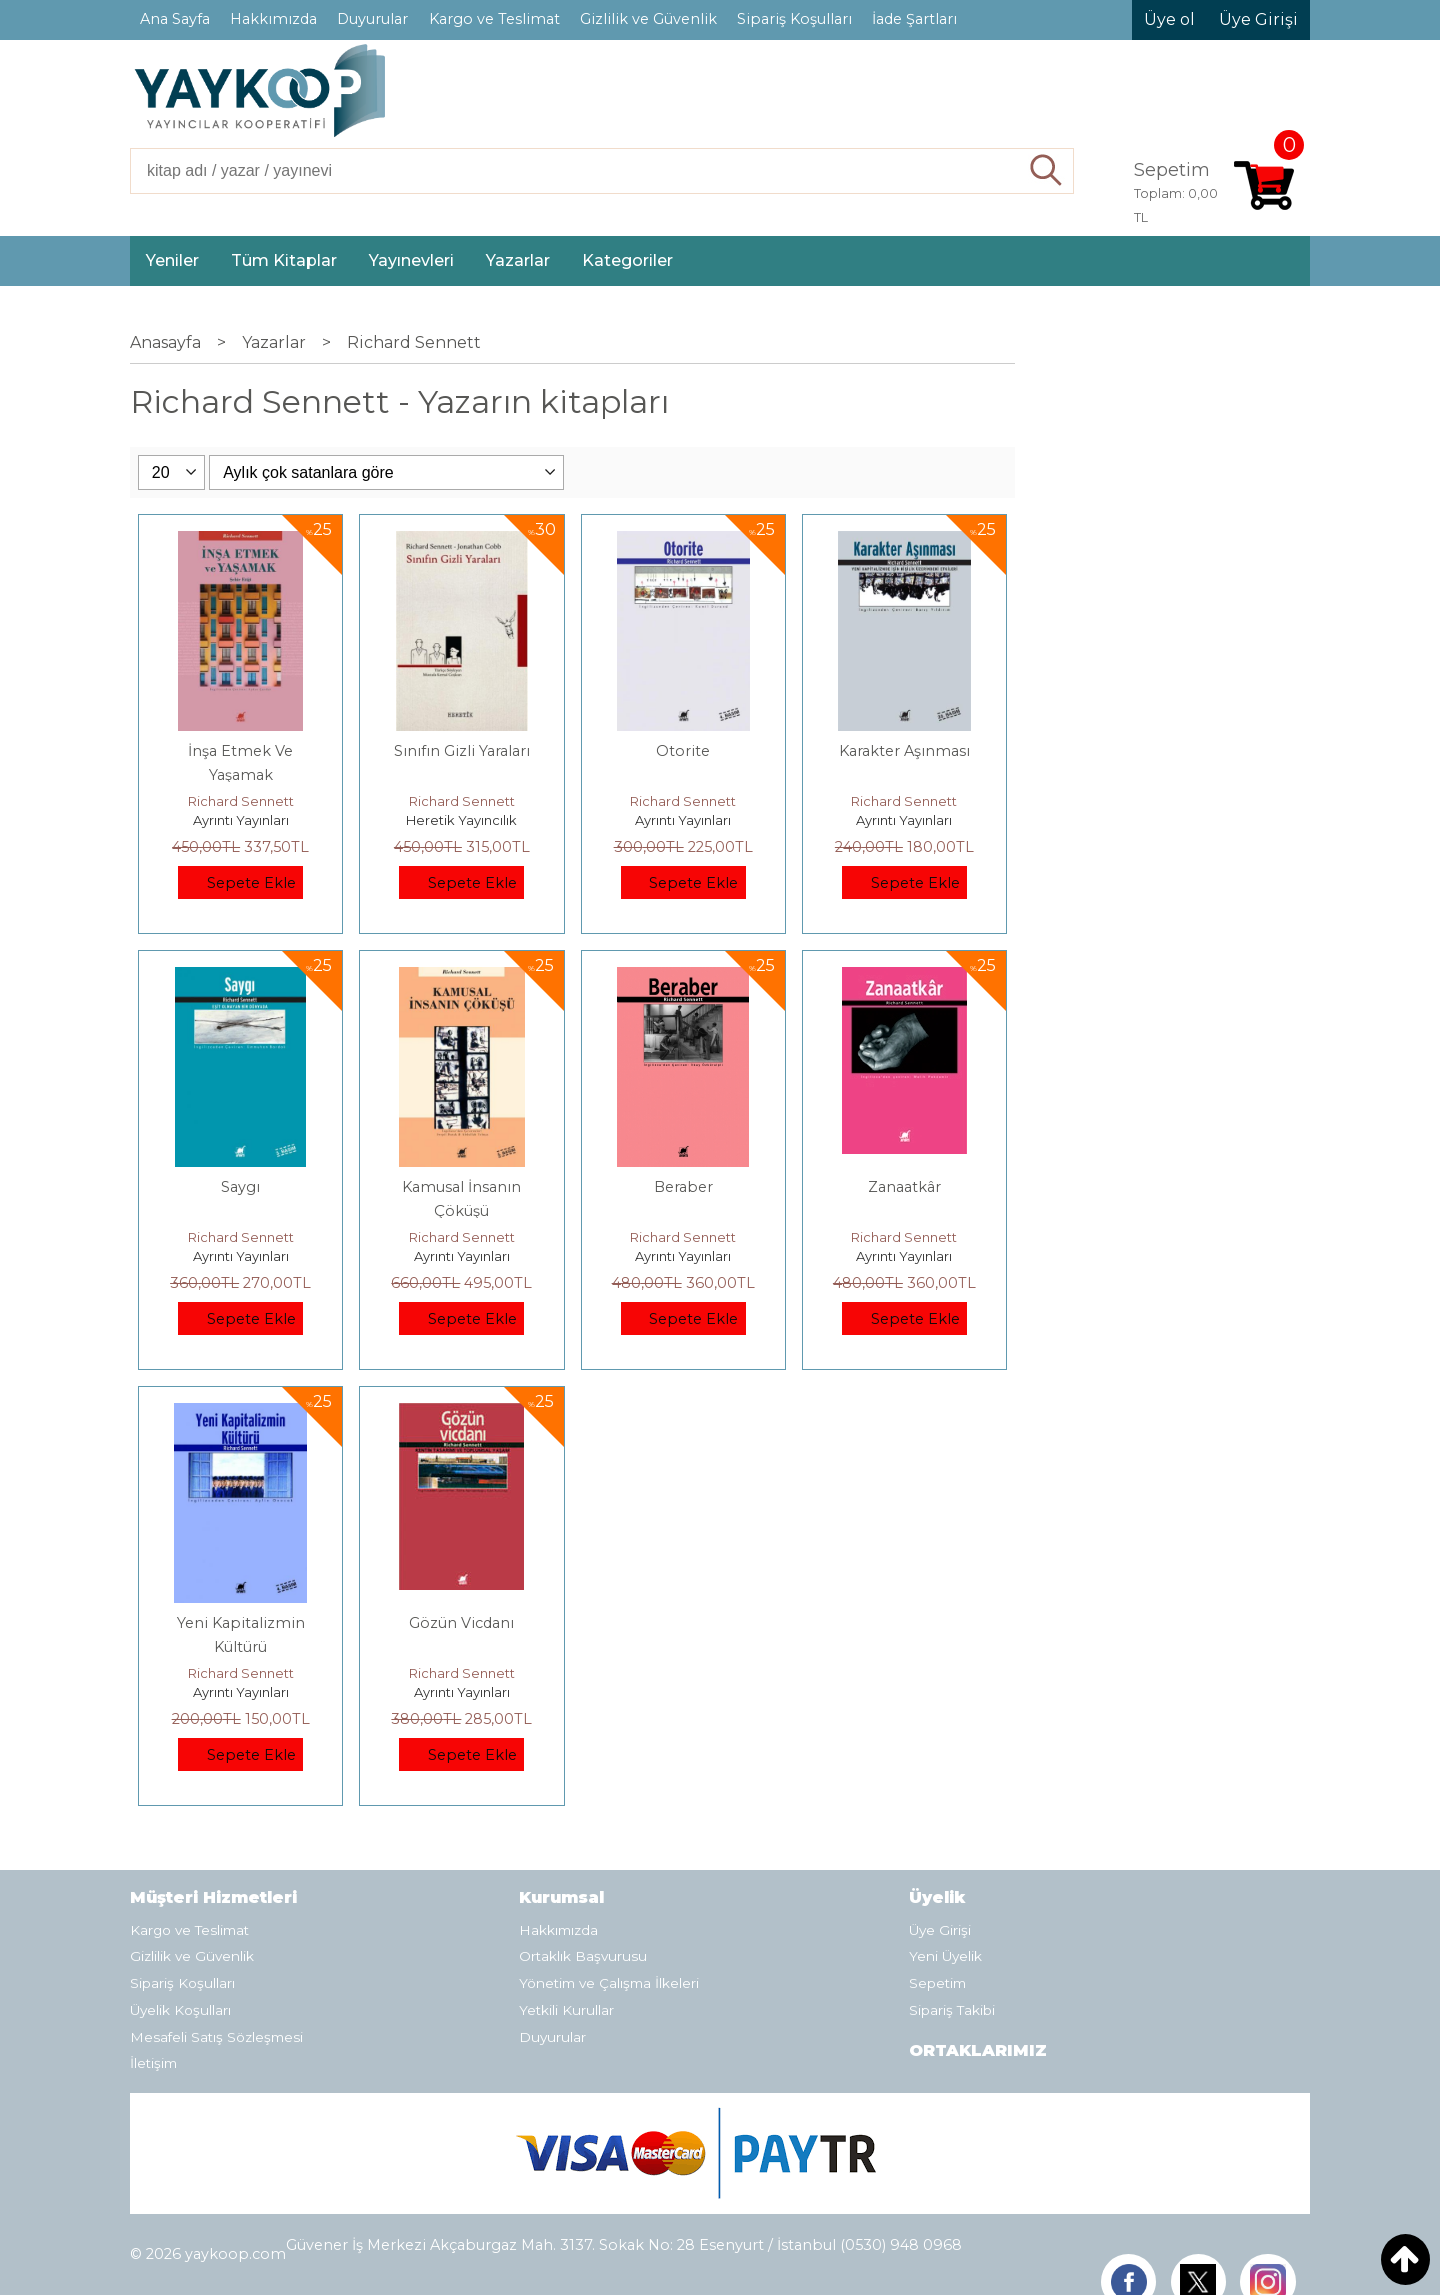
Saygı (240, 1187)
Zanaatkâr (904, 1187)
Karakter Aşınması (904, 751)
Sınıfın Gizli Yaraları (462, 751)
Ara (1046, 171)
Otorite (683, 751)
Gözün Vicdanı (461, 1623)
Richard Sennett (241, 801)
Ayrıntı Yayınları (241, 820)
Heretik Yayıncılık (461, 820)
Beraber (683, 1187)
